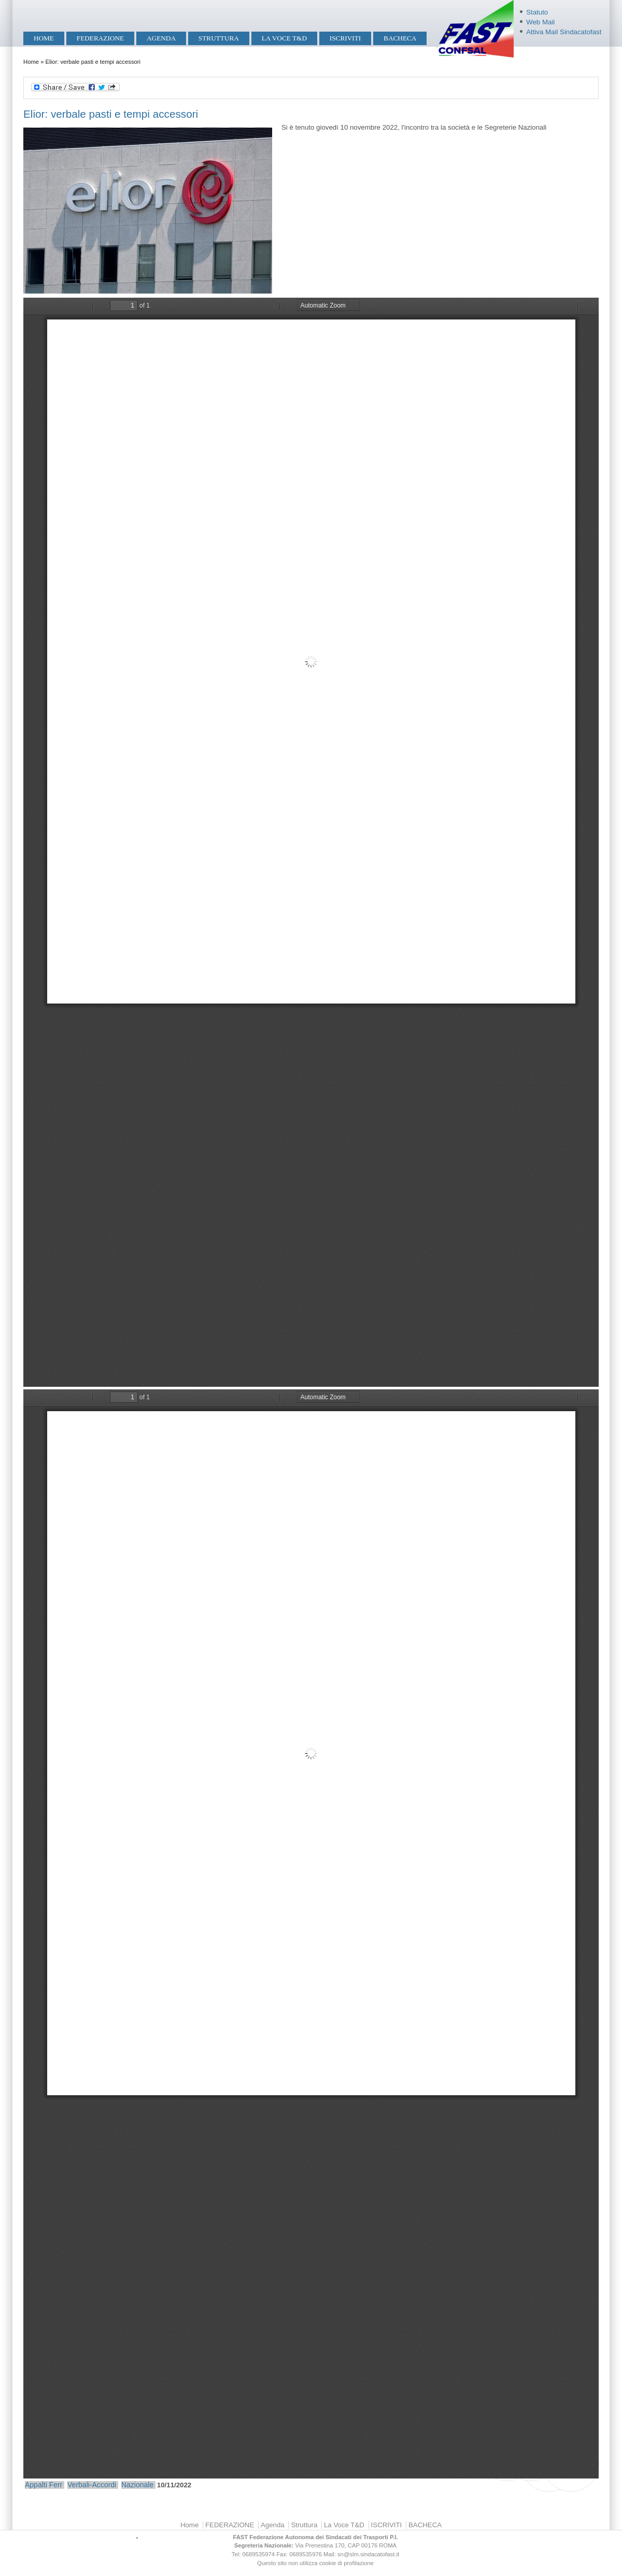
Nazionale (137, 2485)
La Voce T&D (284, 38)
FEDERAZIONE (100, 38)
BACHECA (400, 38)
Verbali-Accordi (91, 2485)
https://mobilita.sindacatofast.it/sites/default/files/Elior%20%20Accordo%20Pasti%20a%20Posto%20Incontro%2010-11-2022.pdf (311, 842)
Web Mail (540, 22)
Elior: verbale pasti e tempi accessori (110, 114)
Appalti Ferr (43, 2485)
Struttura (219, 38)
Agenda (161, 38)
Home (44, 38)
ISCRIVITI (345, 38)
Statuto (537, 12)
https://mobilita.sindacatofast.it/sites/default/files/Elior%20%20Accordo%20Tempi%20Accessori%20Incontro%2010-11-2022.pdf (311, 1933)
